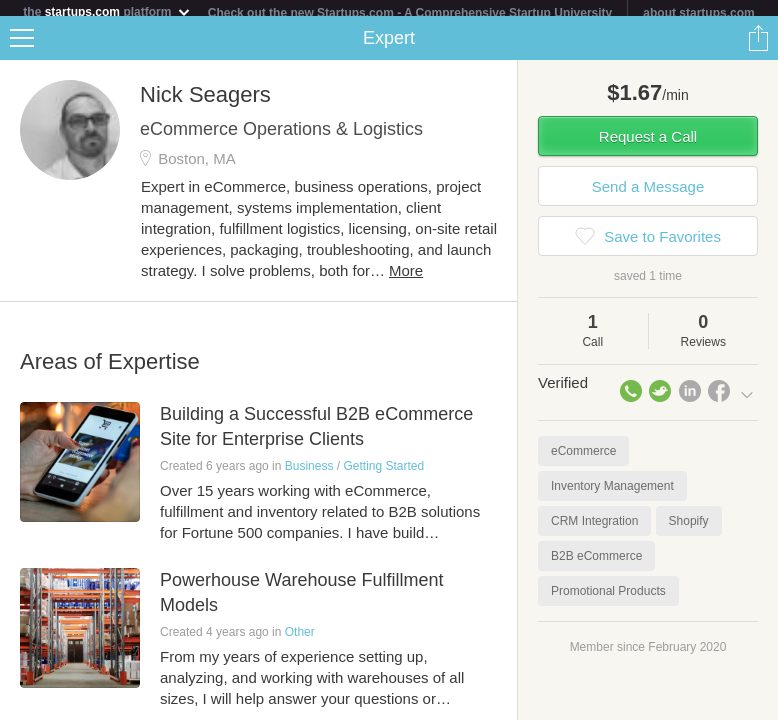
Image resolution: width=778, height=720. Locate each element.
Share (758, 46)
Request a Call (648, 144)
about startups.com (698, 13)
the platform (107, 11)
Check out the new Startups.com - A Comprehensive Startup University (410, 13)
